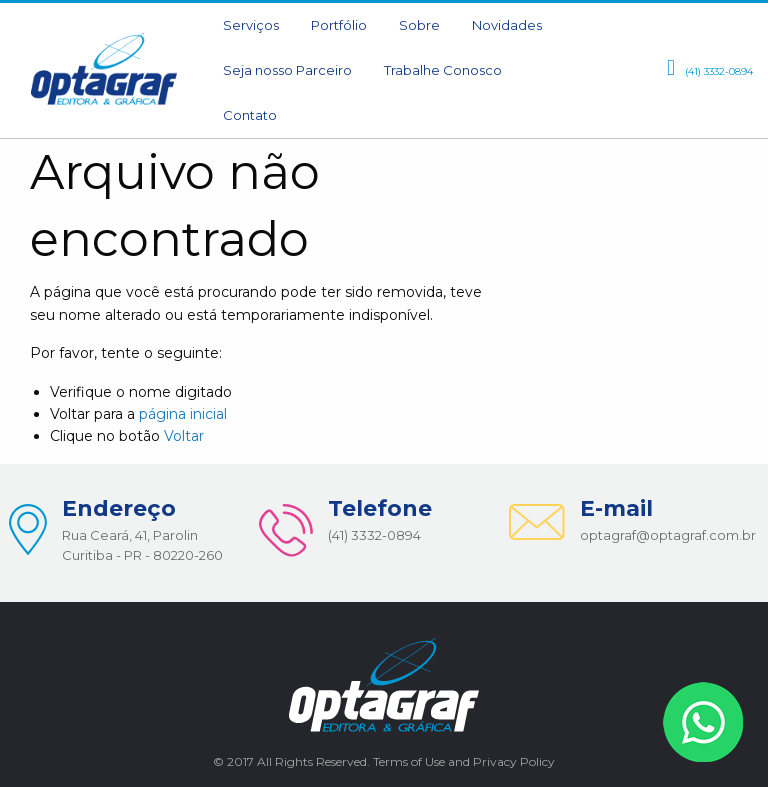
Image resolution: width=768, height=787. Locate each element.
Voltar (184, 436)
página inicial (183, 414)
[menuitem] (251, 25)
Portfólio (339, 25)
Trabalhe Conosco (443, 70)
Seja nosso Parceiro (287, 70)
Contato (250, 115)
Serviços (251, 25)
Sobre (419, 25)
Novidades (507, 25)
